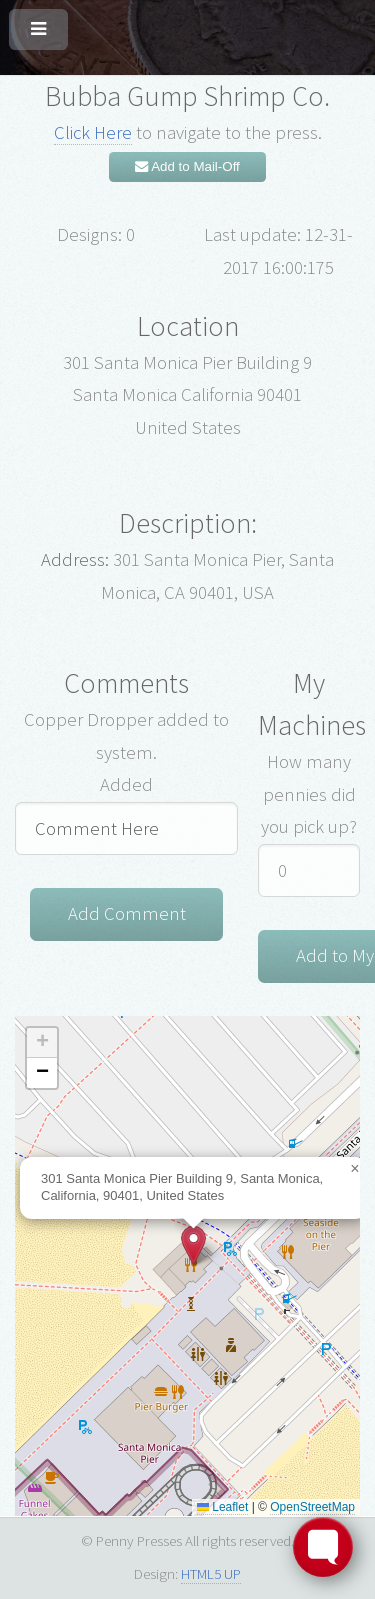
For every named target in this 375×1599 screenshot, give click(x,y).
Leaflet (222, 1507)
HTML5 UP (211, 1573)
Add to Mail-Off (187, 166)
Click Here (93, 132)
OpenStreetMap (312, 1507)
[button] (193, 1245)
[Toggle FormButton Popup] (323, 1547)
